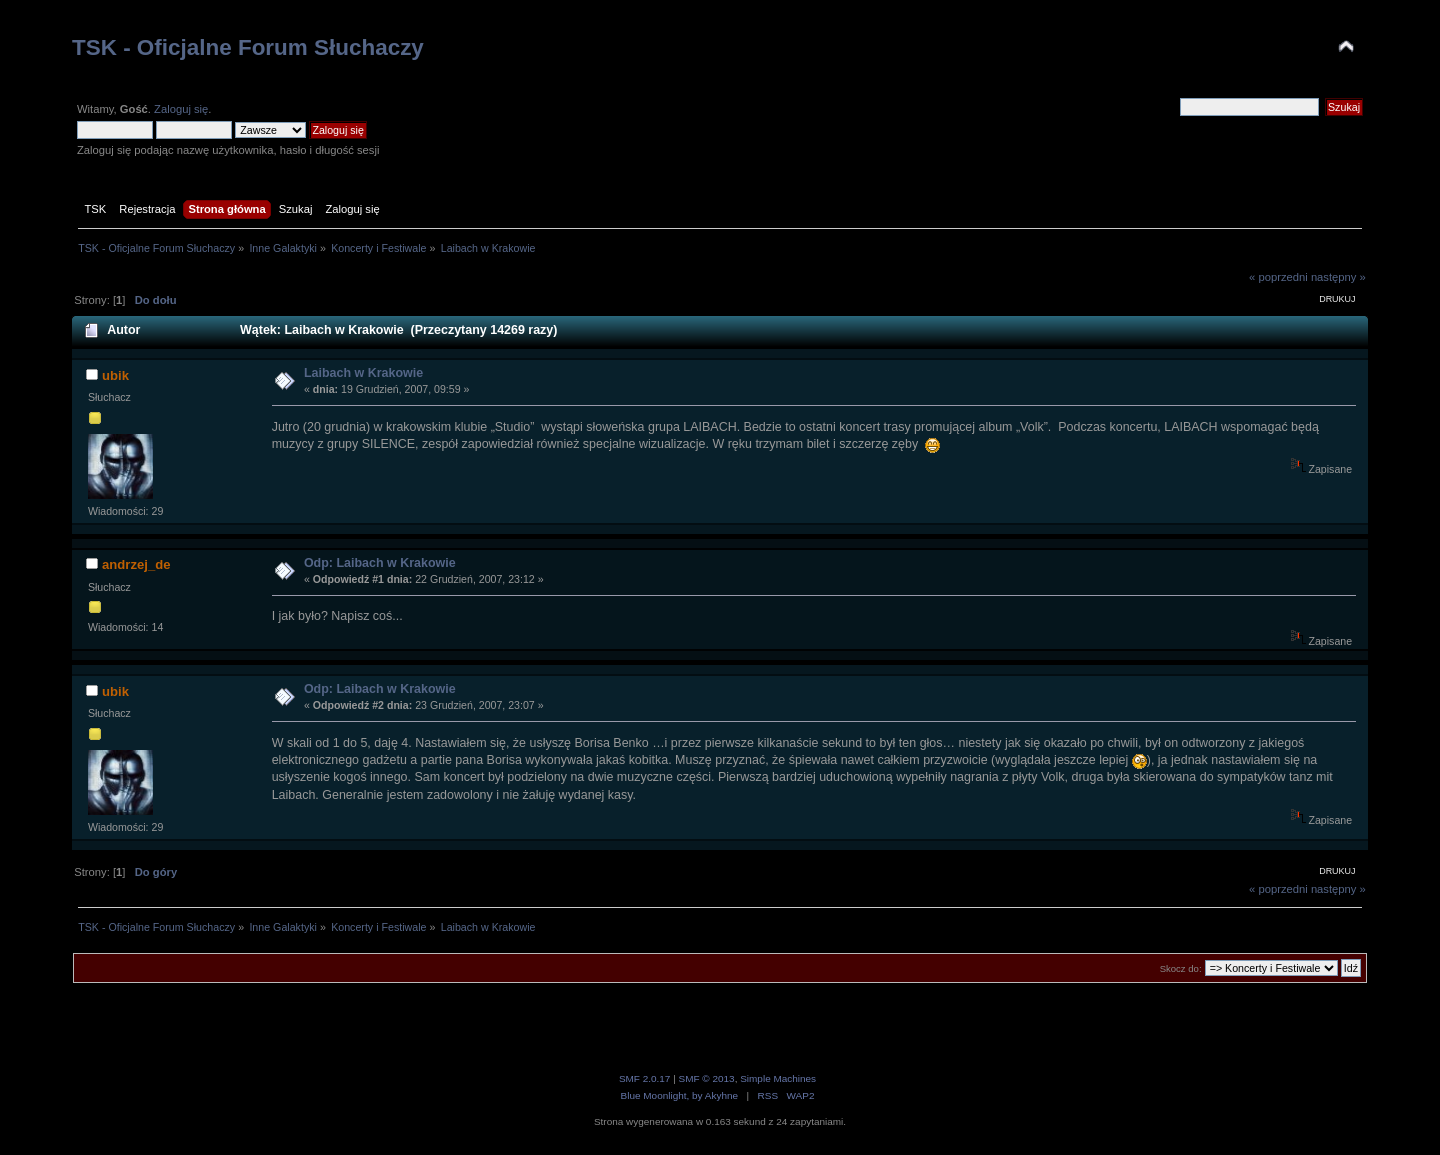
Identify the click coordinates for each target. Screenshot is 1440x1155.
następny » (1338, 277)
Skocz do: (1181, 968)
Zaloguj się (181, 109)
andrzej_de (136, 564)
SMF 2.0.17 (645, 1078)
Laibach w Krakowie (363, 373)
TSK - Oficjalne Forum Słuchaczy (248, 47)
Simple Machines (778, 1078)
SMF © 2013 (707, 1078)
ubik (115, 375)
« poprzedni (1278, 277)
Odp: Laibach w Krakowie (380, 563)
